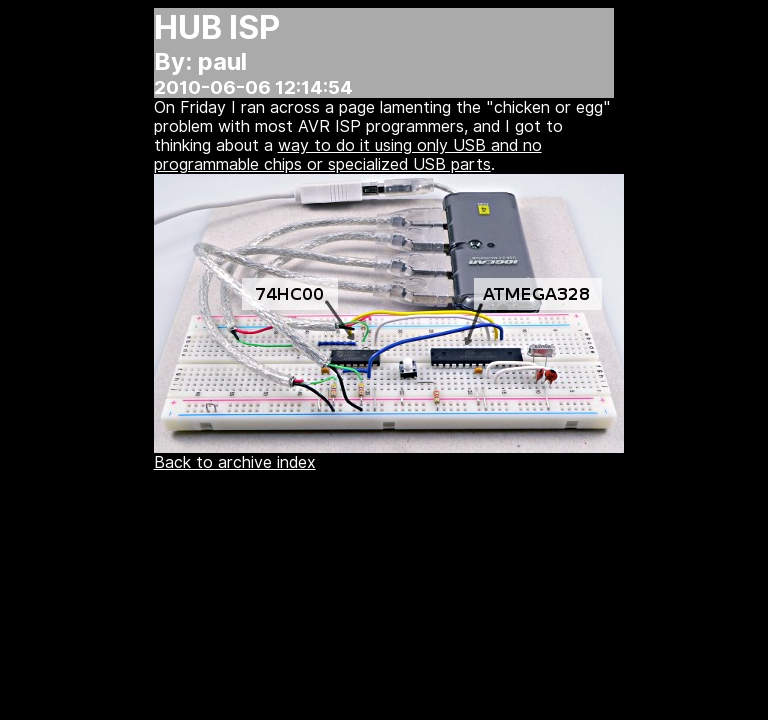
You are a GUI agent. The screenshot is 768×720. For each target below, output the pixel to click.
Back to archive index (235, 462)
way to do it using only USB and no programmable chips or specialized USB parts (348, 155)
